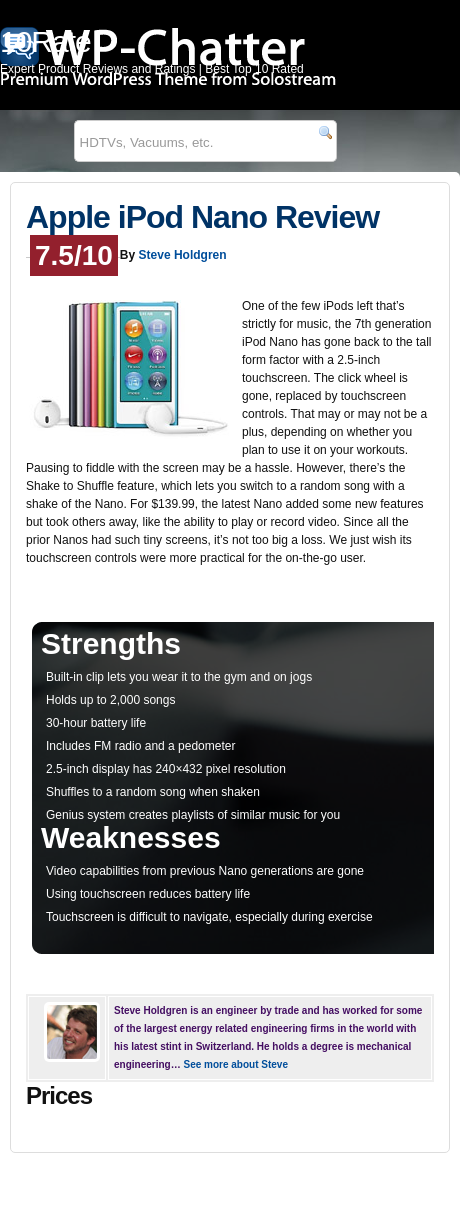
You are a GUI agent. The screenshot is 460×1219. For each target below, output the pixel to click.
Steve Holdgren (183, 255)
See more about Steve (235, 1064)
